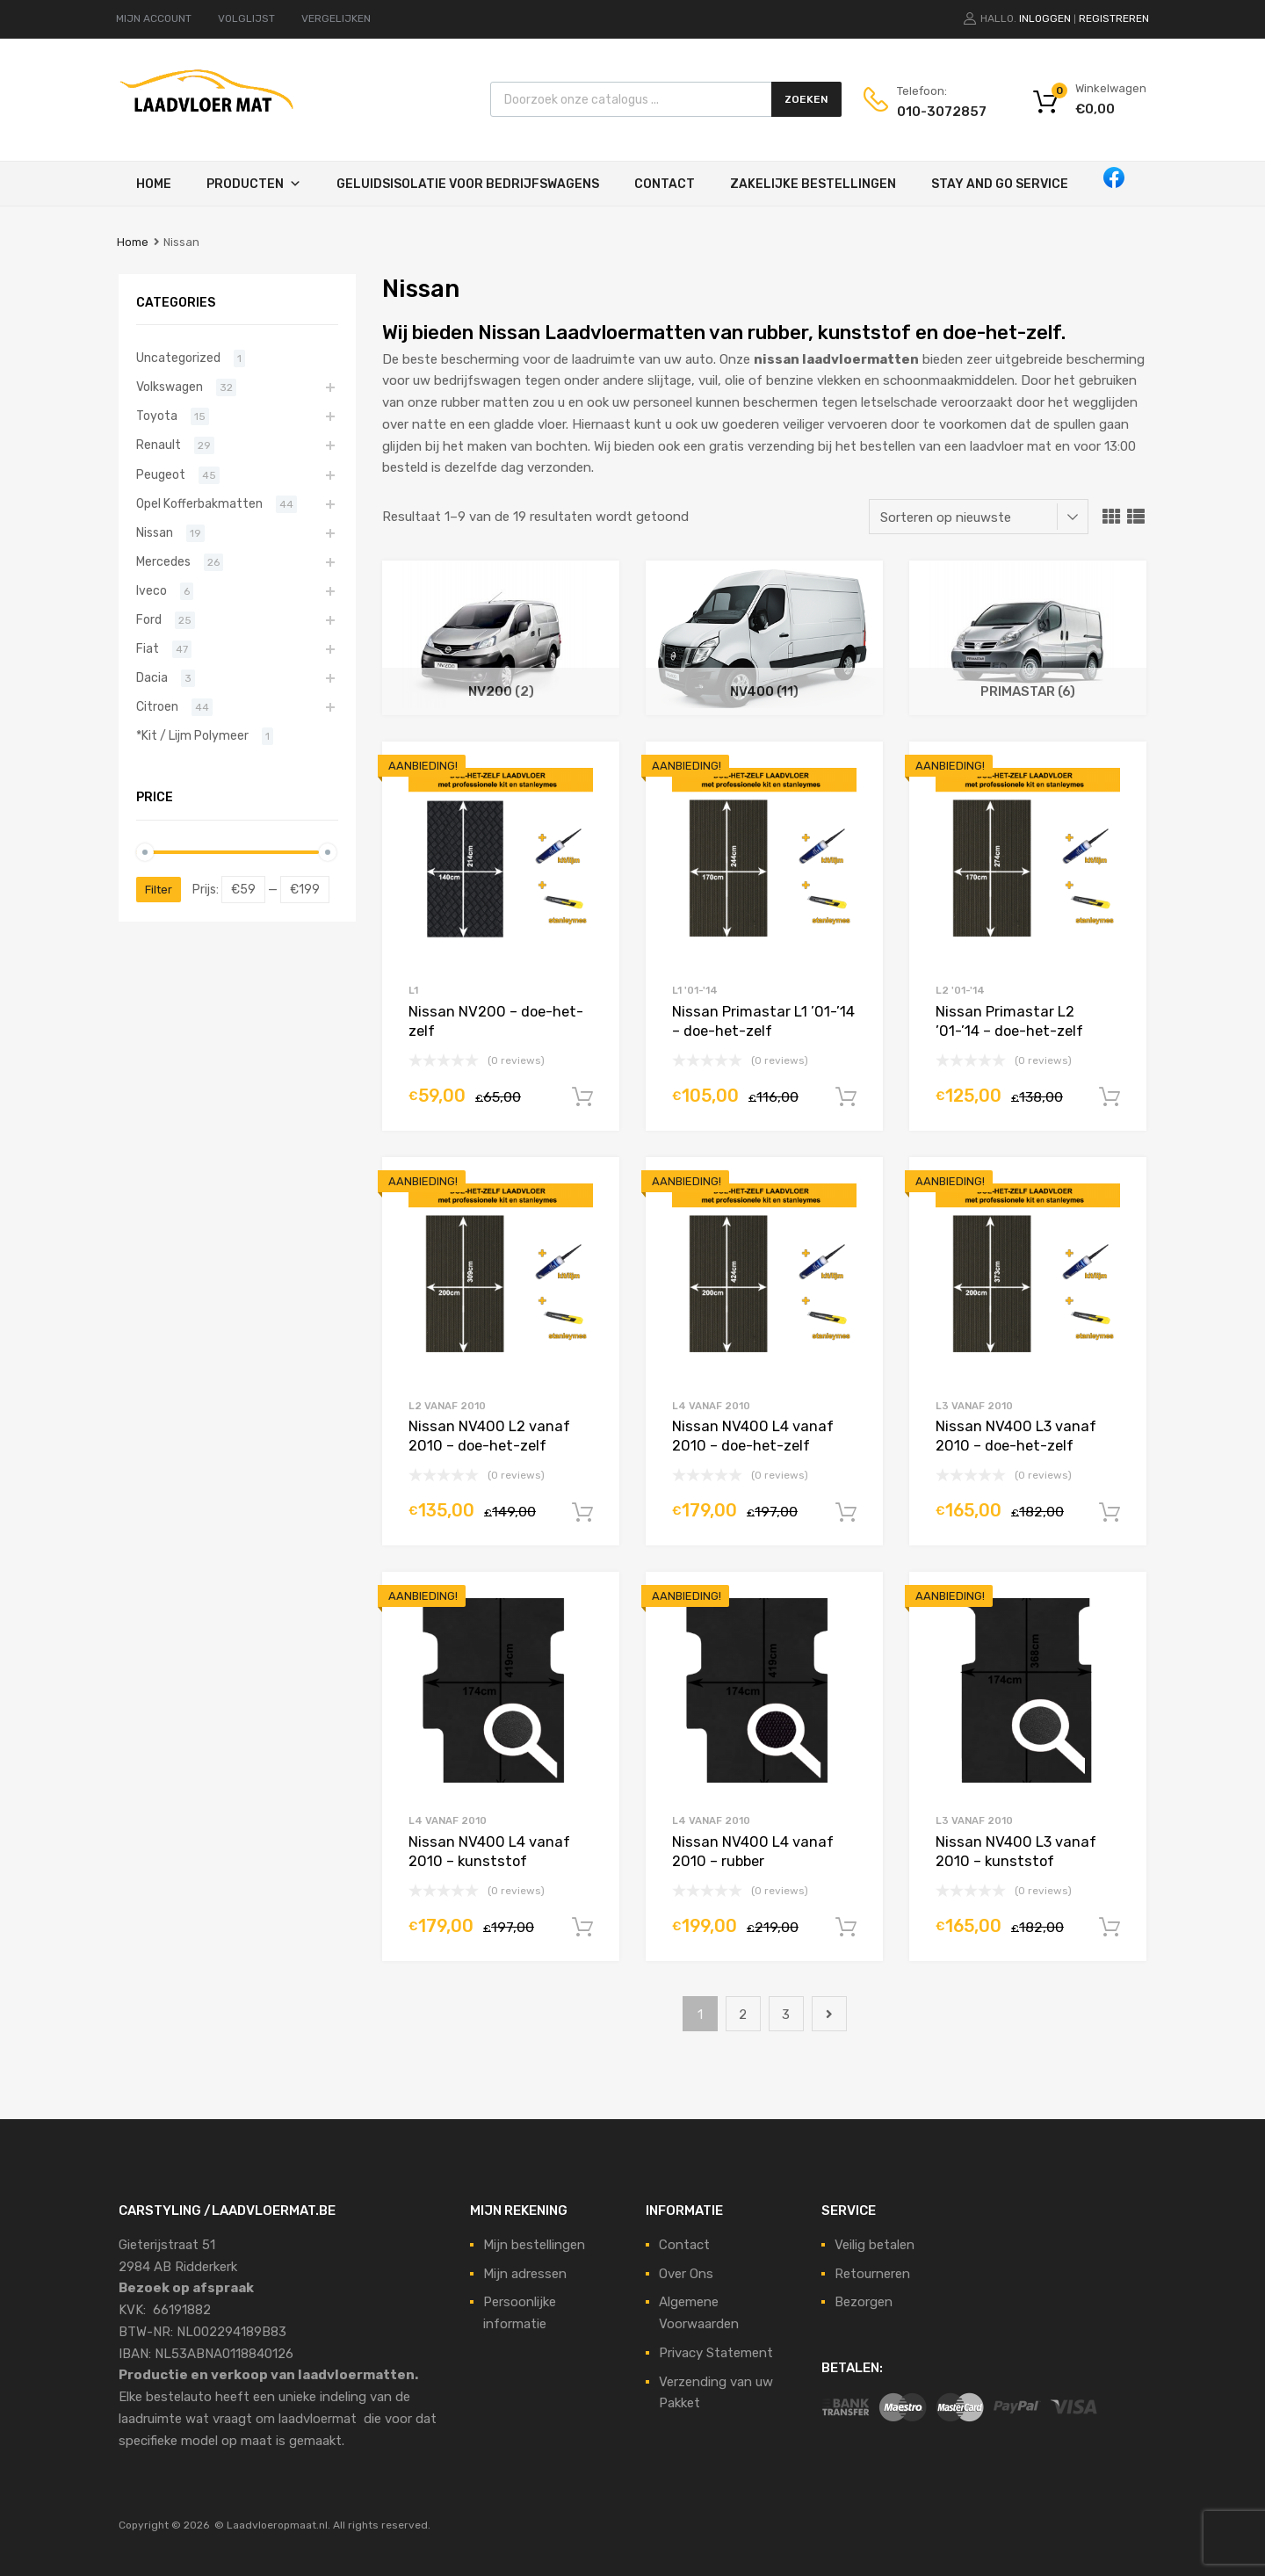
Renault (158, 445)
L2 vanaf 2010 (447, 1406)
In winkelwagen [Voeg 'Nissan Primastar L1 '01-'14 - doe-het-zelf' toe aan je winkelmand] (846, 1097)
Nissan (154, 532)
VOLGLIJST (246, 18)
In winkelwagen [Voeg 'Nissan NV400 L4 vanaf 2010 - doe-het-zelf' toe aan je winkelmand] (846, 1512)
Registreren (1114, 18)
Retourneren (872, 2274)
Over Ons (686, 2274)
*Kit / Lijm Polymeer (192, 735)
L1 (413, 990)
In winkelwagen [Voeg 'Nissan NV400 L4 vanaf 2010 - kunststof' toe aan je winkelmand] (582, 1927)
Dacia (152, 677)
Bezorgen (864, 2302)
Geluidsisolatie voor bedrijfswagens (467, 184)
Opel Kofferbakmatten (199, 503)
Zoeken (806, 99)
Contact (664, 184)
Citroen (157, 706)
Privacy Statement (716, 2353)
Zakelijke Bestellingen (813, 184)
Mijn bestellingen (534, 2245)
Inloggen (1045, 18)
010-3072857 (940, 111)
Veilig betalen (874, 2245)
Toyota (156, 416)
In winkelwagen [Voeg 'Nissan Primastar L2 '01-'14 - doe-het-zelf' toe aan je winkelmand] (1109, 1097)
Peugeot (160, 474)
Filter (158, 889)
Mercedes (163, 561)
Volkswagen (169, 387)
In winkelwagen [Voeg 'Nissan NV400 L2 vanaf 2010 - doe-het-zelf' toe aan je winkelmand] (582, 1512)
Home (153, 184)
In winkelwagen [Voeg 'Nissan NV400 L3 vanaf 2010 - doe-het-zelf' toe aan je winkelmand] (1109, 1512)
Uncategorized (178, 358)
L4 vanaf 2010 (711, 1406)
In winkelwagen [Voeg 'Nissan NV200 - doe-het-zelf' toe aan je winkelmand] (582, 1097)
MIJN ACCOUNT (154, 18)
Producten (245, 184)
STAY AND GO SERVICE (999, 184)
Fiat (147, 648)
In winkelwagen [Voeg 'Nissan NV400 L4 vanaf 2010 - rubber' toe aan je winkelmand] (846, 1927)
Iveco (151, 590)
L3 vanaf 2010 (974, 1406)
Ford (149, 619)
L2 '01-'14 (960, 990)
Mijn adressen (525, 2274)
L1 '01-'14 (695, 990)
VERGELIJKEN (336, 18)
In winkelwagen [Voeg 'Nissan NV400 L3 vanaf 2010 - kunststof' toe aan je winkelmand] (1109, 1927)
